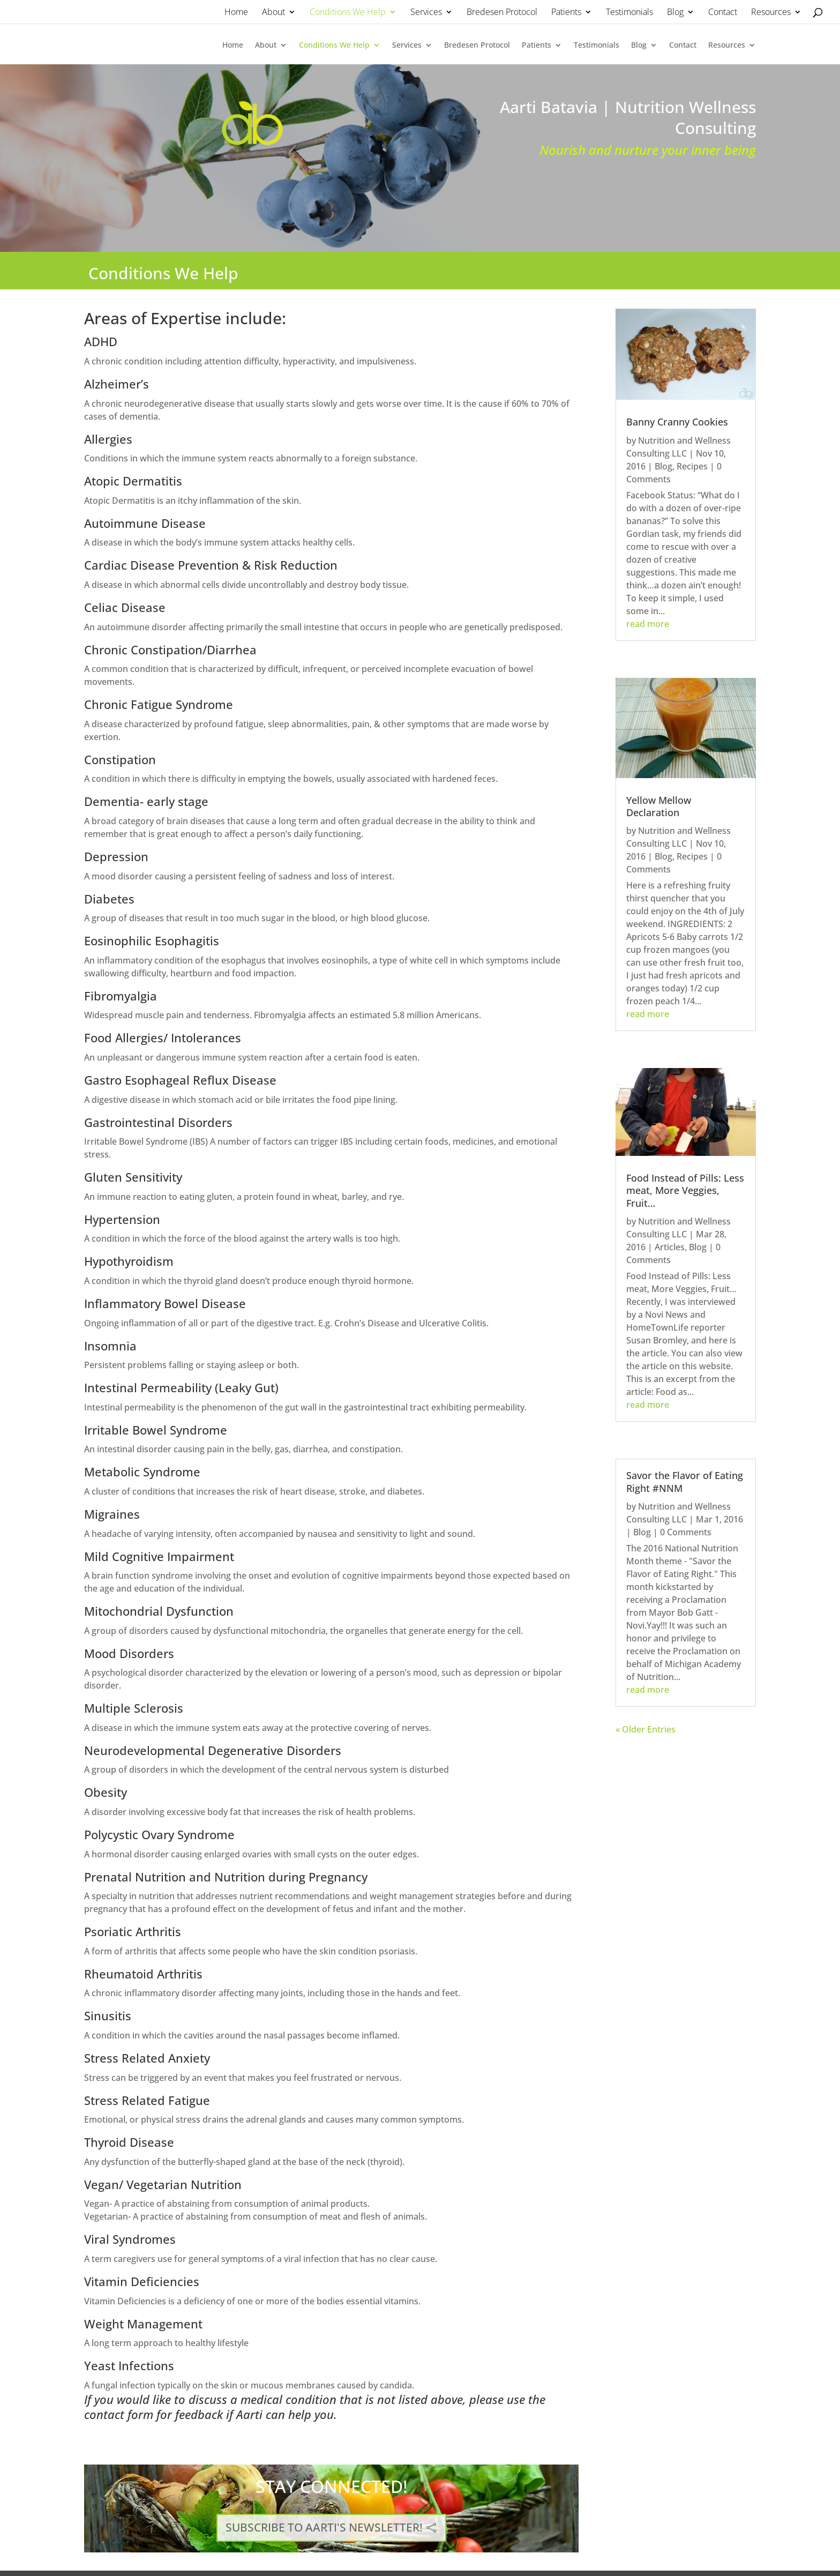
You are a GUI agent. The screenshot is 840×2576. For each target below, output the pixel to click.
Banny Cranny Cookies (677, 421)
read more (647, 624)
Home (236, 12)
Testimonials (629, 12)
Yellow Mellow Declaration (658, 806)
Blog (675, 12)
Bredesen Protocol (502, 12)
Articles (670, 1247)
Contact (722, 12)
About (273, 12)
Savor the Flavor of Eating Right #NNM (684, 1481)
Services (426, 12)
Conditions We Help (348, 12)
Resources (771, 12)
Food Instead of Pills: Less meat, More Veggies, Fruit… (685, 1190)
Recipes (692, 466)
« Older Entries (646, 1729)
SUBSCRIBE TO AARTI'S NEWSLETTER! (324, 2527)
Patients (566, 12)
